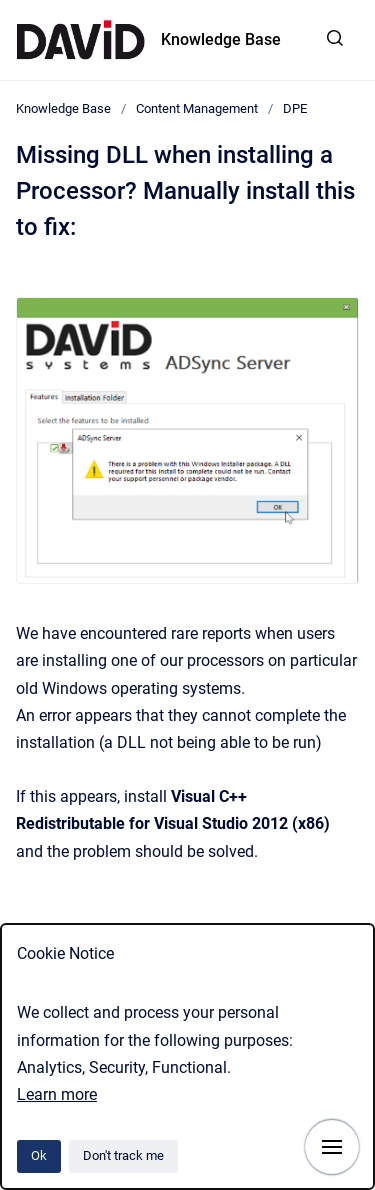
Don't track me (123, 1155)
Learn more (57, 1094)
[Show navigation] (332, 1147)
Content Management (197, 108)
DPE (295, 108)
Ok (39, 1155)
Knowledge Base (221, 39)
